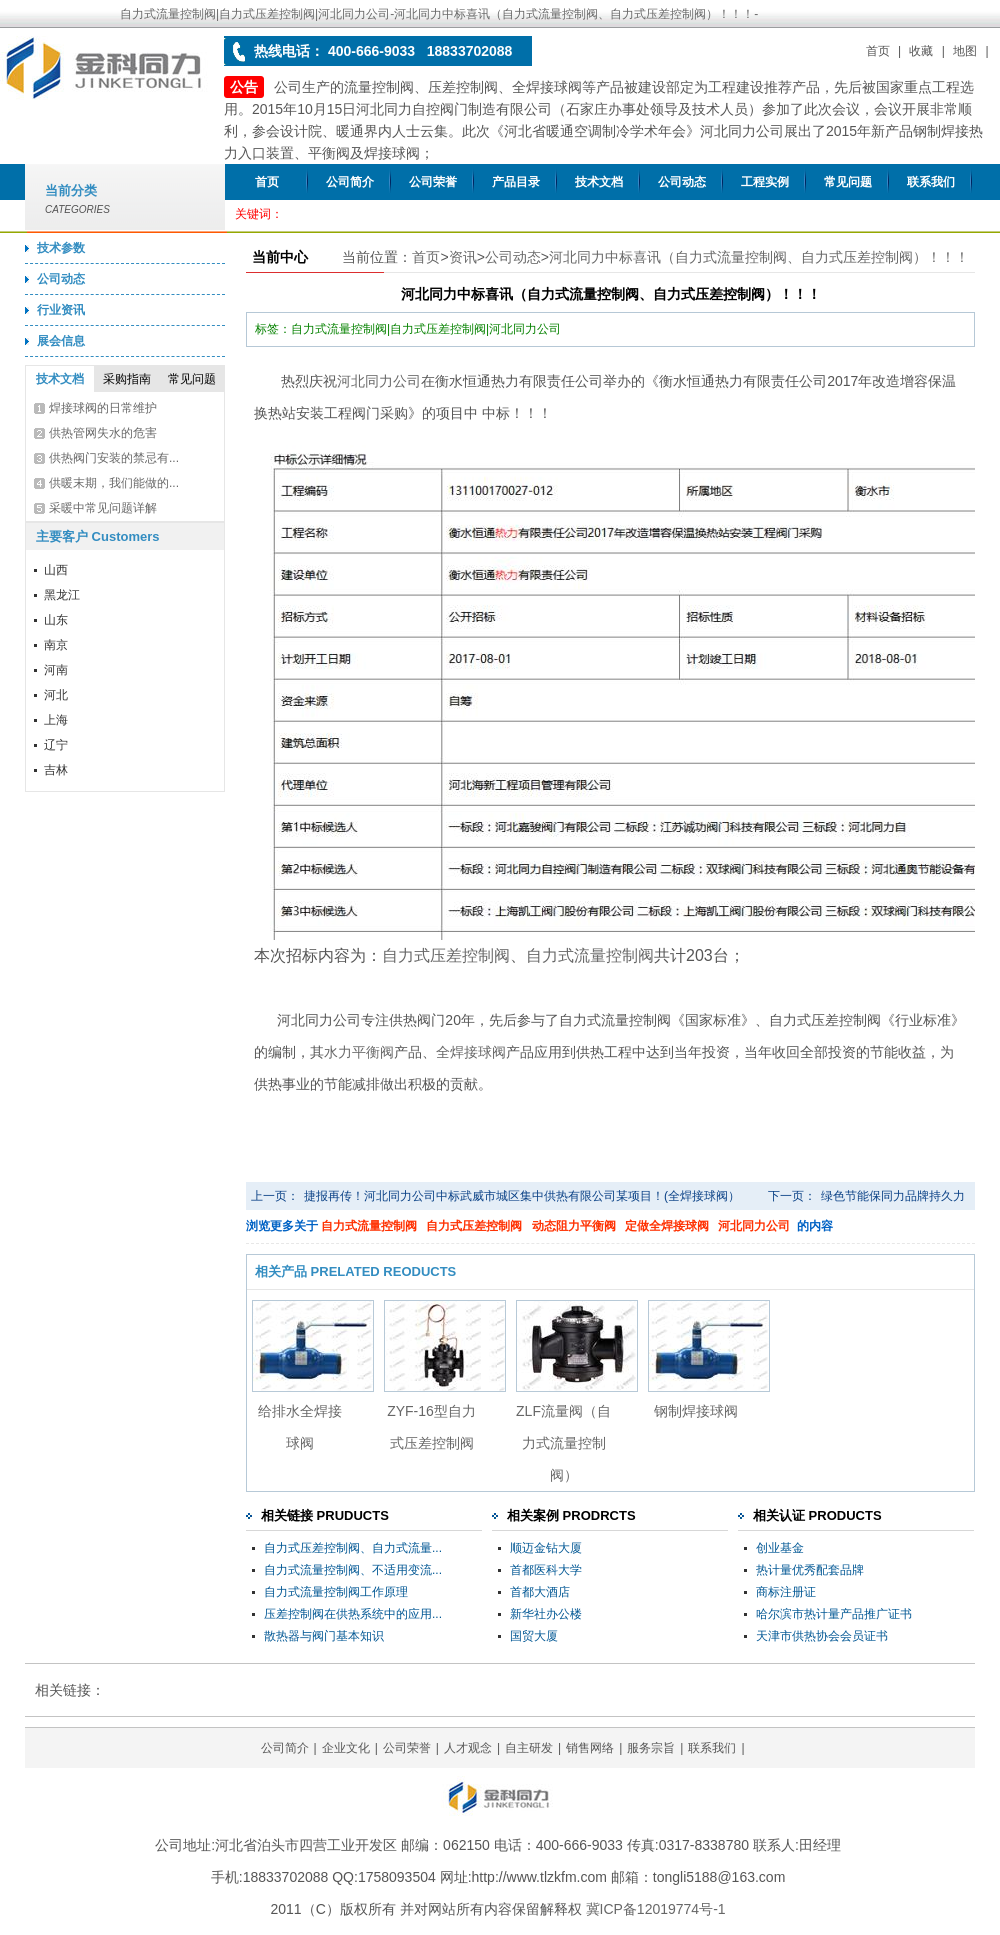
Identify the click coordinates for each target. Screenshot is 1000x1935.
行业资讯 (61, 310)
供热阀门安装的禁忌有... (114, 458)
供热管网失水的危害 (103, 433)
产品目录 (516, 182)
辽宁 (56, 745)
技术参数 (61, 248)
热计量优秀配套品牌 (810, 1570)
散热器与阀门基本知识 (324, 1636)
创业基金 (780, 1548)
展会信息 (61, 341)
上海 (56, 720)
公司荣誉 (433, 182)
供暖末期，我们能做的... (114, 483)
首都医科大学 (546, 1570)
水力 (338, 1052)
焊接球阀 (478, 1052)
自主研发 (529, 1748)
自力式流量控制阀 (369, 1226)
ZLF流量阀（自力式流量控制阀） (563, 1443)
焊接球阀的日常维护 (103, 408)
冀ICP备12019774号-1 (656, 1909)
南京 (56, 645)
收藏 (921, 51)
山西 (56, 570)
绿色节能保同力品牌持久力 (893, 1196)
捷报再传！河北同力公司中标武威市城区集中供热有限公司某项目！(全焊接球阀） (522, 1196)
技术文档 (599, 182)
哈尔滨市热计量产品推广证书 (834, 1614)
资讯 (463, 257)
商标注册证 (786, 1592)
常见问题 (848, 182)
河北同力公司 (379, 381)
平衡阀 (373, 1052)
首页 (878, 51)
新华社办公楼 (546, 1614)
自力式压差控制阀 (474, 1226)
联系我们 (931, 182)
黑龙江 (62, 595)
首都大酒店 (540, 1592)
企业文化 (346, 1748)
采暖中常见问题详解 (103, 508)
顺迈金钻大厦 (546, 1548)
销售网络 (590, 1748)
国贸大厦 (534, 1636)
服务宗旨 (651, 1748)
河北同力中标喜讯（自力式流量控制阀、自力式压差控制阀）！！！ (759, 257)
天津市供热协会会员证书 (822, 1636)
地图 (965, 51)
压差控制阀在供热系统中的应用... (353, 1614)
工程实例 (765, 182)
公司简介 (350, 182)
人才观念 (468, 1748)
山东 (56, 620)
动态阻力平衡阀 (574, 1226)
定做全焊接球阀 (667, 1226)
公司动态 (682, 182)
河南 (56, 670)
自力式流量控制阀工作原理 (336, 1592)
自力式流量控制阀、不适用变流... (353, 1570)
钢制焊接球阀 (696, 1411)
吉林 (56, 770)
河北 (56, 695)
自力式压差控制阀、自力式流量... (353, 1548)
